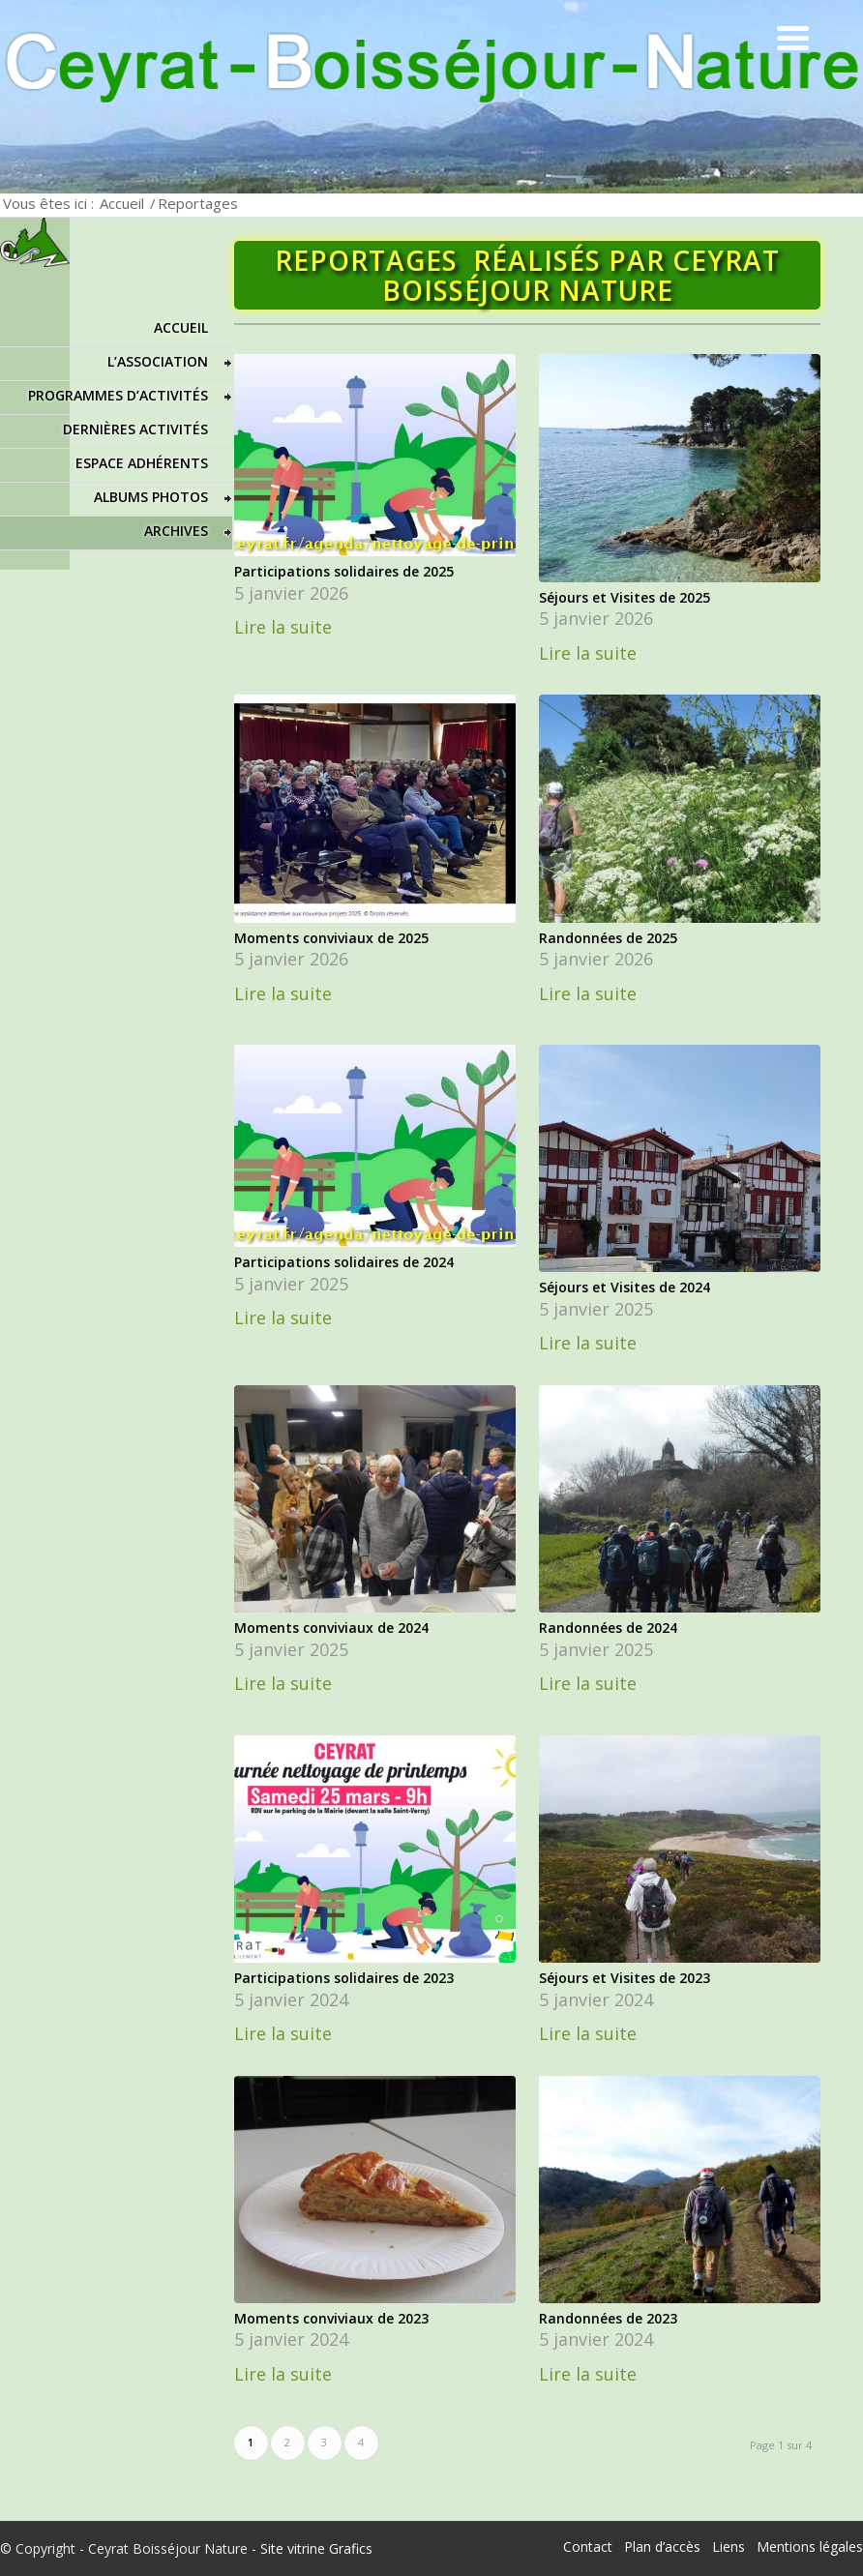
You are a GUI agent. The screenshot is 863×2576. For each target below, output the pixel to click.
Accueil (122, 203)
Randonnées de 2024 (608, 1627)
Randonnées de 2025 (608, 938)
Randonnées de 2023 (608, 2318)
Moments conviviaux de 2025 (331, 938)
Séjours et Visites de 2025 (624, 597)
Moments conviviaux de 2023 (331, 2318)
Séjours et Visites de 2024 (624, 1287)
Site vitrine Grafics (316, 2548)
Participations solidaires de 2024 (344, 1262)
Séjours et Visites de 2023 (624, 1978)
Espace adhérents (141, 463)
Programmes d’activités (118, 395)
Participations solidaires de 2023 (344, 1978)
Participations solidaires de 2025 (344, 571)
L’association (157, 361)
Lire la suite (283, 626)
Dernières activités (135, 429)
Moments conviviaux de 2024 (331, 1627)
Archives (176, 530)
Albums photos (151, 497)
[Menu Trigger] (792, 36)
